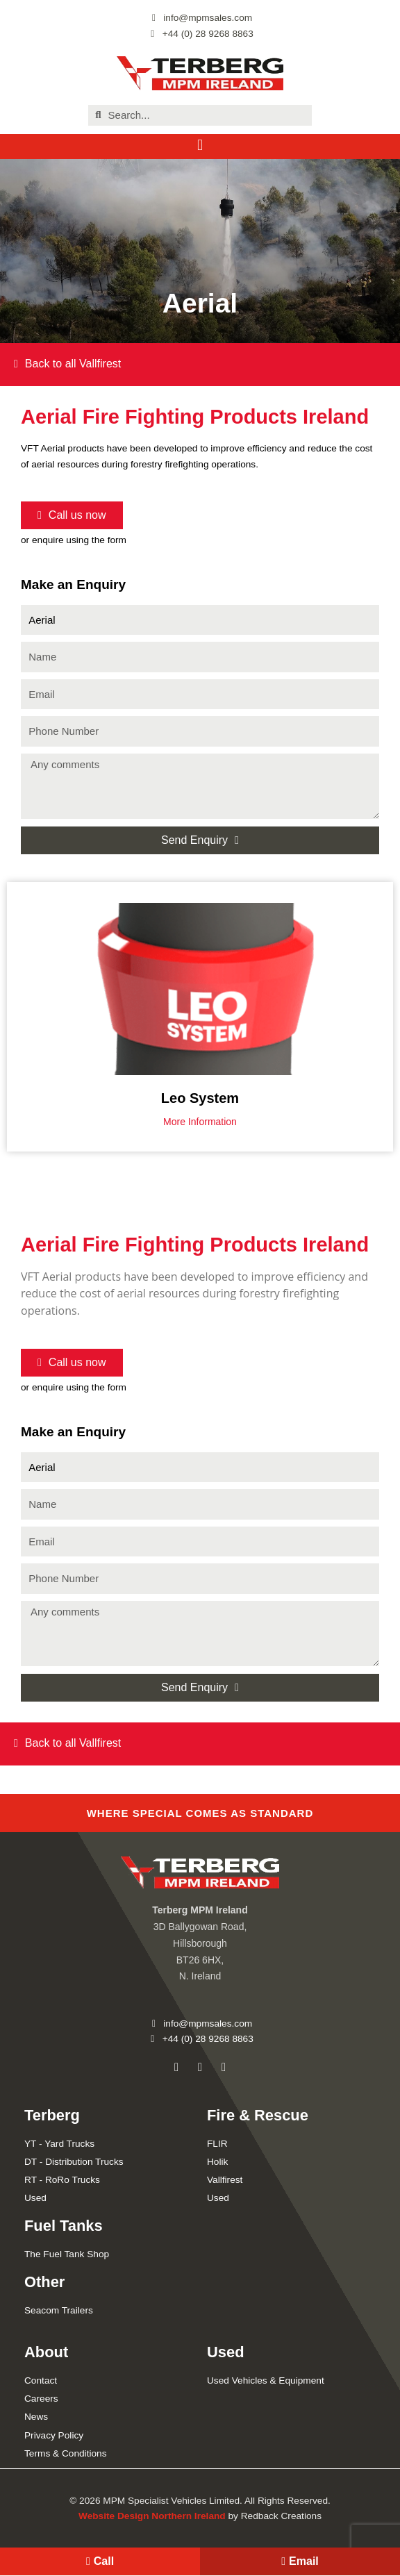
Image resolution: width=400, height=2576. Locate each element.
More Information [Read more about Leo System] (200, 1121)
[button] (199, 145)
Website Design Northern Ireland (152, 2516)
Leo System (200, 1098)
